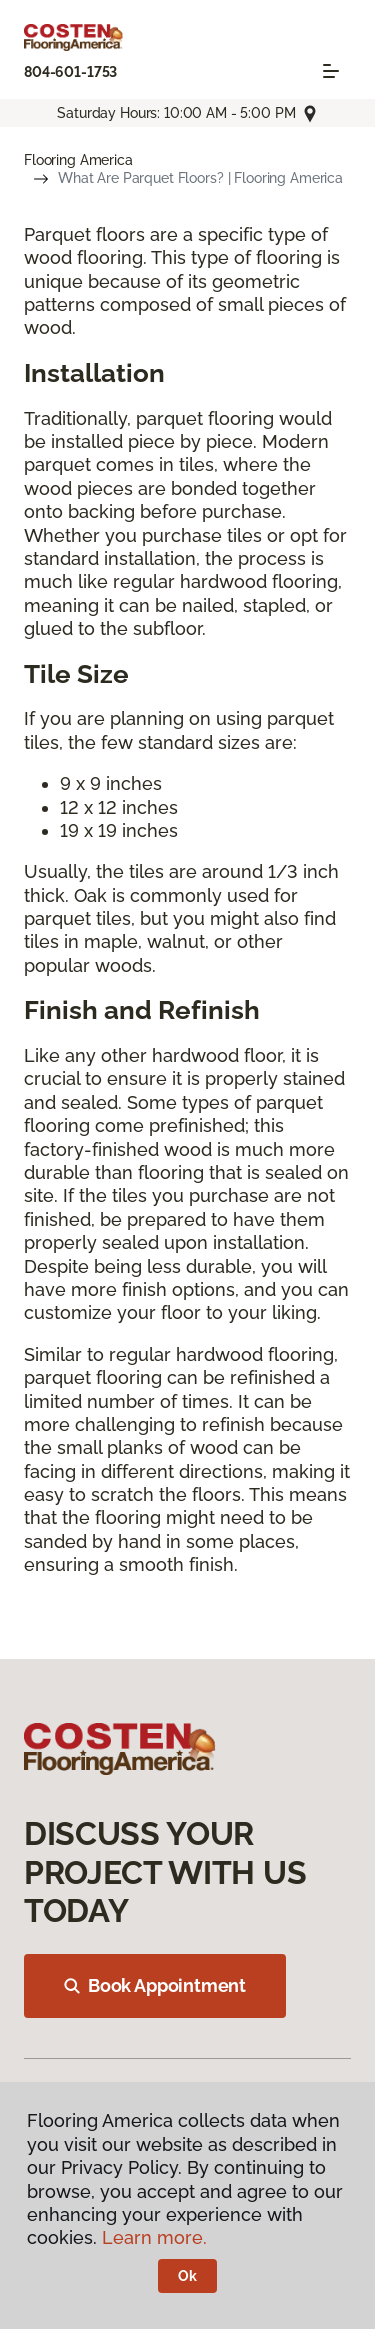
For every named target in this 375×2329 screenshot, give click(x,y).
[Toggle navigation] (331, 71)
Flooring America (78, 160)
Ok (187, 2276)
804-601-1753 (70, 72)
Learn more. (154, 2237)
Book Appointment (155, 1985)
